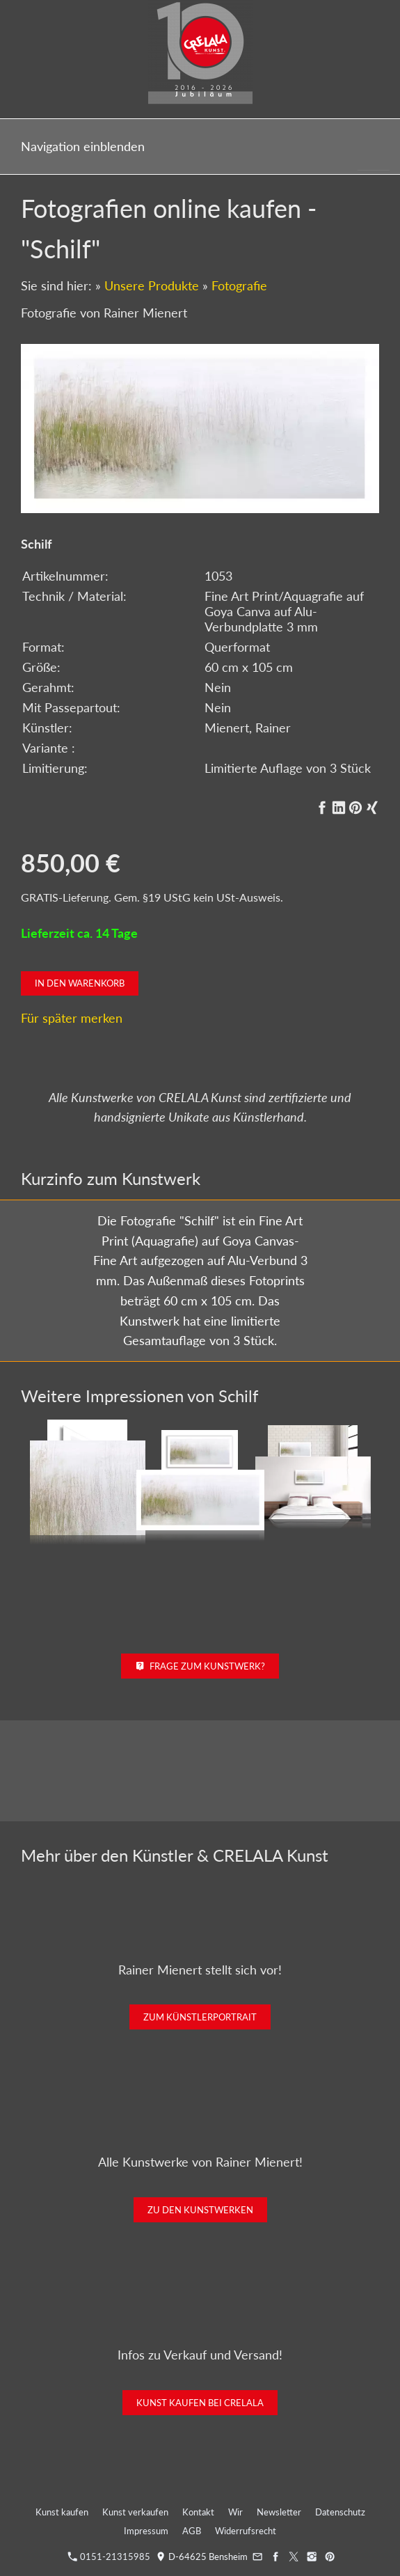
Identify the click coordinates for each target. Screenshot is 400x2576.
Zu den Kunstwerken (200, 2209)
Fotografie (239, 285)
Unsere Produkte (151, 285)
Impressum (146, 2530)
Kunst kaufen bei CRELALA (200, 2402)
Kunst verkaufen (135, 2512)
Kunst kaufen (61, 2512)
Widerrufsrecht (245, 2530)
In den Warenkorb (80, 983)
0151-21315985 (109, 2556)
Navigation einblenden (83, 146)
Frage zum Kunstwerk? (200, 1666)
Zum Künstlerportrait (200, 2017)
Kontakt (198, 2512)
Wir (235, 2512)
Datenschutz (340, 2512)
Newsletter (279, 2512)
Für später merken (71, 1018)
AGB (191, 2530)
